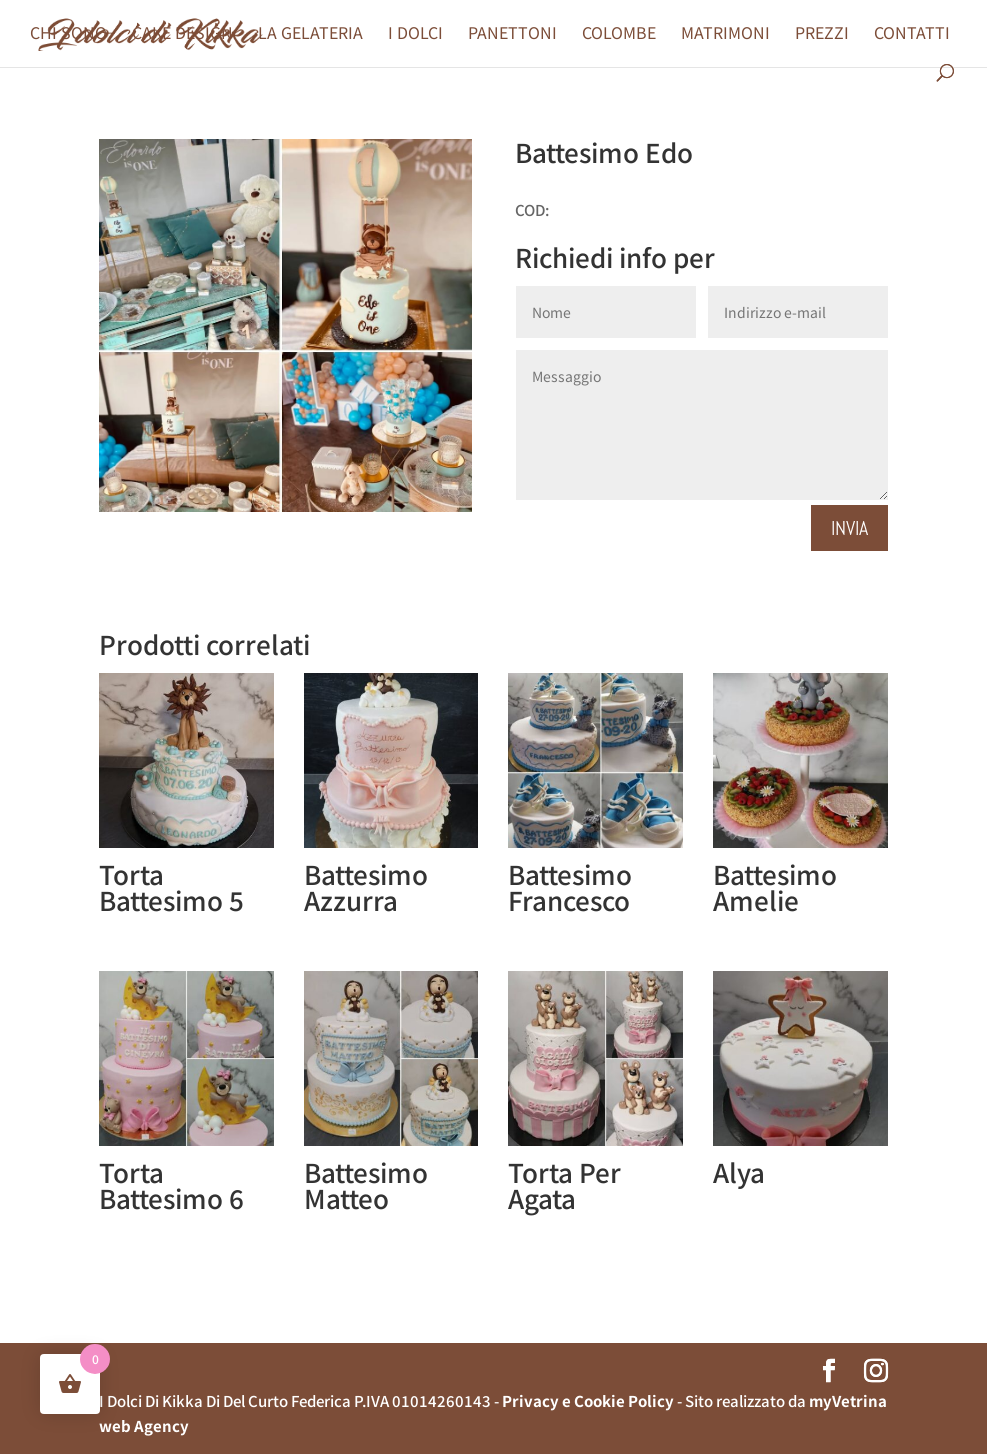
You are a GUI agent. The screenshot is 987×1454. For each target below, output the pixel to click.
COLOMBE (619, 34)
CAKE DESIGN (182, 34)
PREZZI (822, 34)
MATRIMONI (725, 34)
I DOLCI (415, 34)
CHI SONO (68, 34)
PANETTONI (512, 34)
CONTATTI (912, 34)
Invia (849, 528)
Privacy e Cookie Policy (588, 1400)
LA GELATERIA (310, 34)
